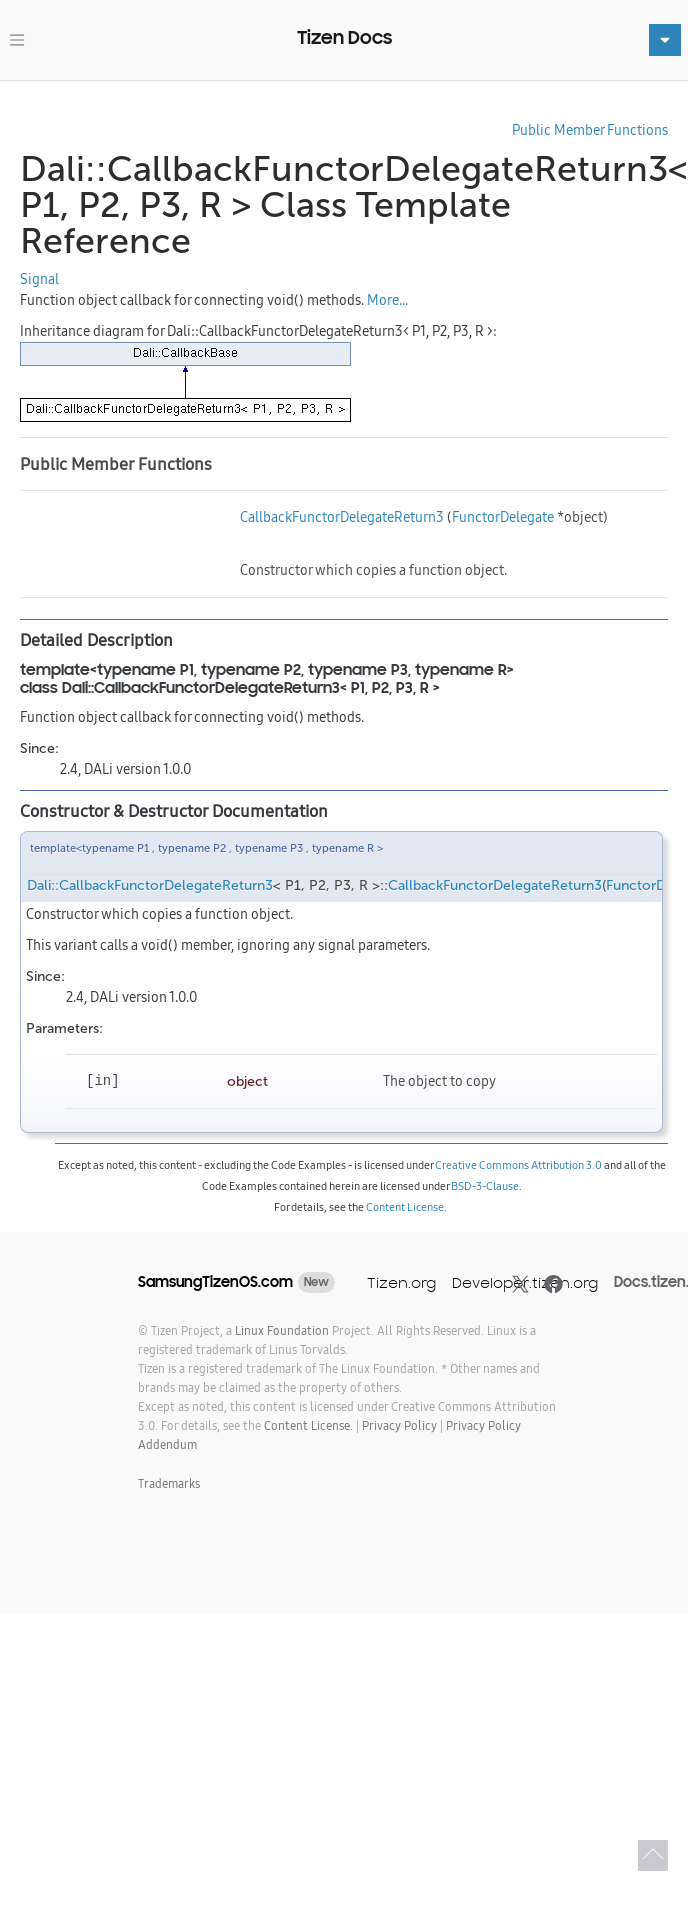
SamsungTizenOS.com (215, 1282)
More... (387, 300)
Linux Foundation (282, 1330)
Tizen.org (401, 1282)
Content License (405, 1207)
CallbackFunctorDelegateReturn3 (342, 517)
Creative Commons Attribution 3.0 (518, 1165)
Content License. (308, 1425)
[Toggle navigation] (17, 40)
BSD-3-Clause (485, 1186)
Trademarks (169, 1483)
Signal (39, 279)
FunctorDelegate (503, 517)
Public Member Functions (590, 130)
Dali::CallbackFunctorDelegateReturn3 (150, 885)
